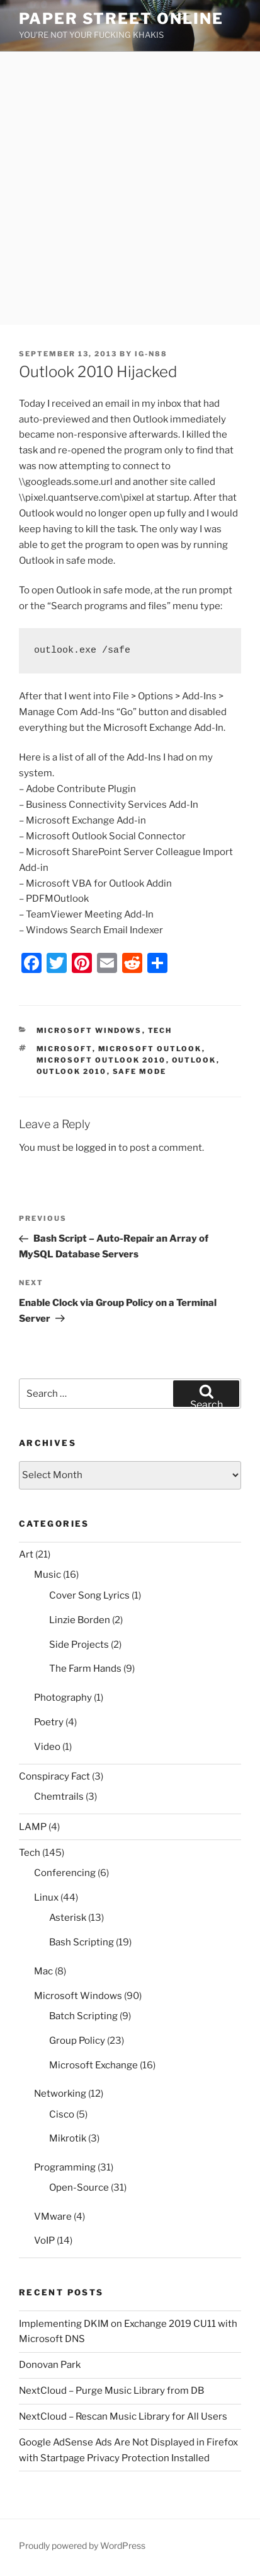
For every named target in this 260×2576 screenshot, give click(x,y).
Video (47, 1746)
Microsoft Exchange (93, 2065)
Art (26, 1554)
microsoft (65, 1048)
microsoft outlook (150, 1048)
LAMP (33, 1827)
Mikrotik (67, 2138)
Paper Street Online (121, 18)
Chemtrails (59, 1796)
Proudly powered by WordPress (82, 2545)
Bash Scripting (81, 1942)
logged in (96, 1147)
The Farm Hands (85, 1668)
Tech (160, 1030)
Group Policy (77, 2040)
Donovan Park (50, 2364)
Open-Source (79, 2187)
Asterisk (67, 1917)
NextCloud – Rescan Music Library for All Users (123, 2416)
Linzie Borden (79, 1620)
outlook (194, 1060)
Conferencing (65, 1873)
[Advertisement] (130, 188)
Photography (63, 1697)
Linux (46, 1897)
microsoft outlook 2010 (101, 1060)
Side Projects (79, 1644)
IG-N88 (151, 353)
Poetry (49, 1722)
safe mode (140, 1071)
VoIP (44, 2240)
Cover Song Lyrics (89, 1595)
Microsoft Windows (89, 1030)
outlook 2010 (72, 1071)
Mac (43, 1971)
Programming (65, 2167)
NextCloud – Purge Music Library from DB (111, 2390)
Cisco (61, 2114)
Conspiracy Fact (54, 1776)
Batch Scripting (83, 2016)
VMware (53, 2216)
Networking (60, 2093)
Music (47, 1574)
